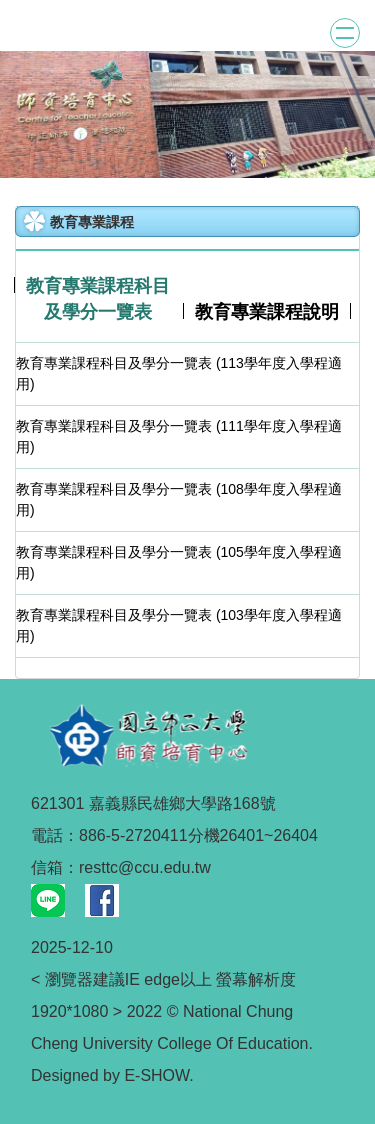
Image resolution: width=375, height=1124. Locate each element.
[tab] (98, 299)
